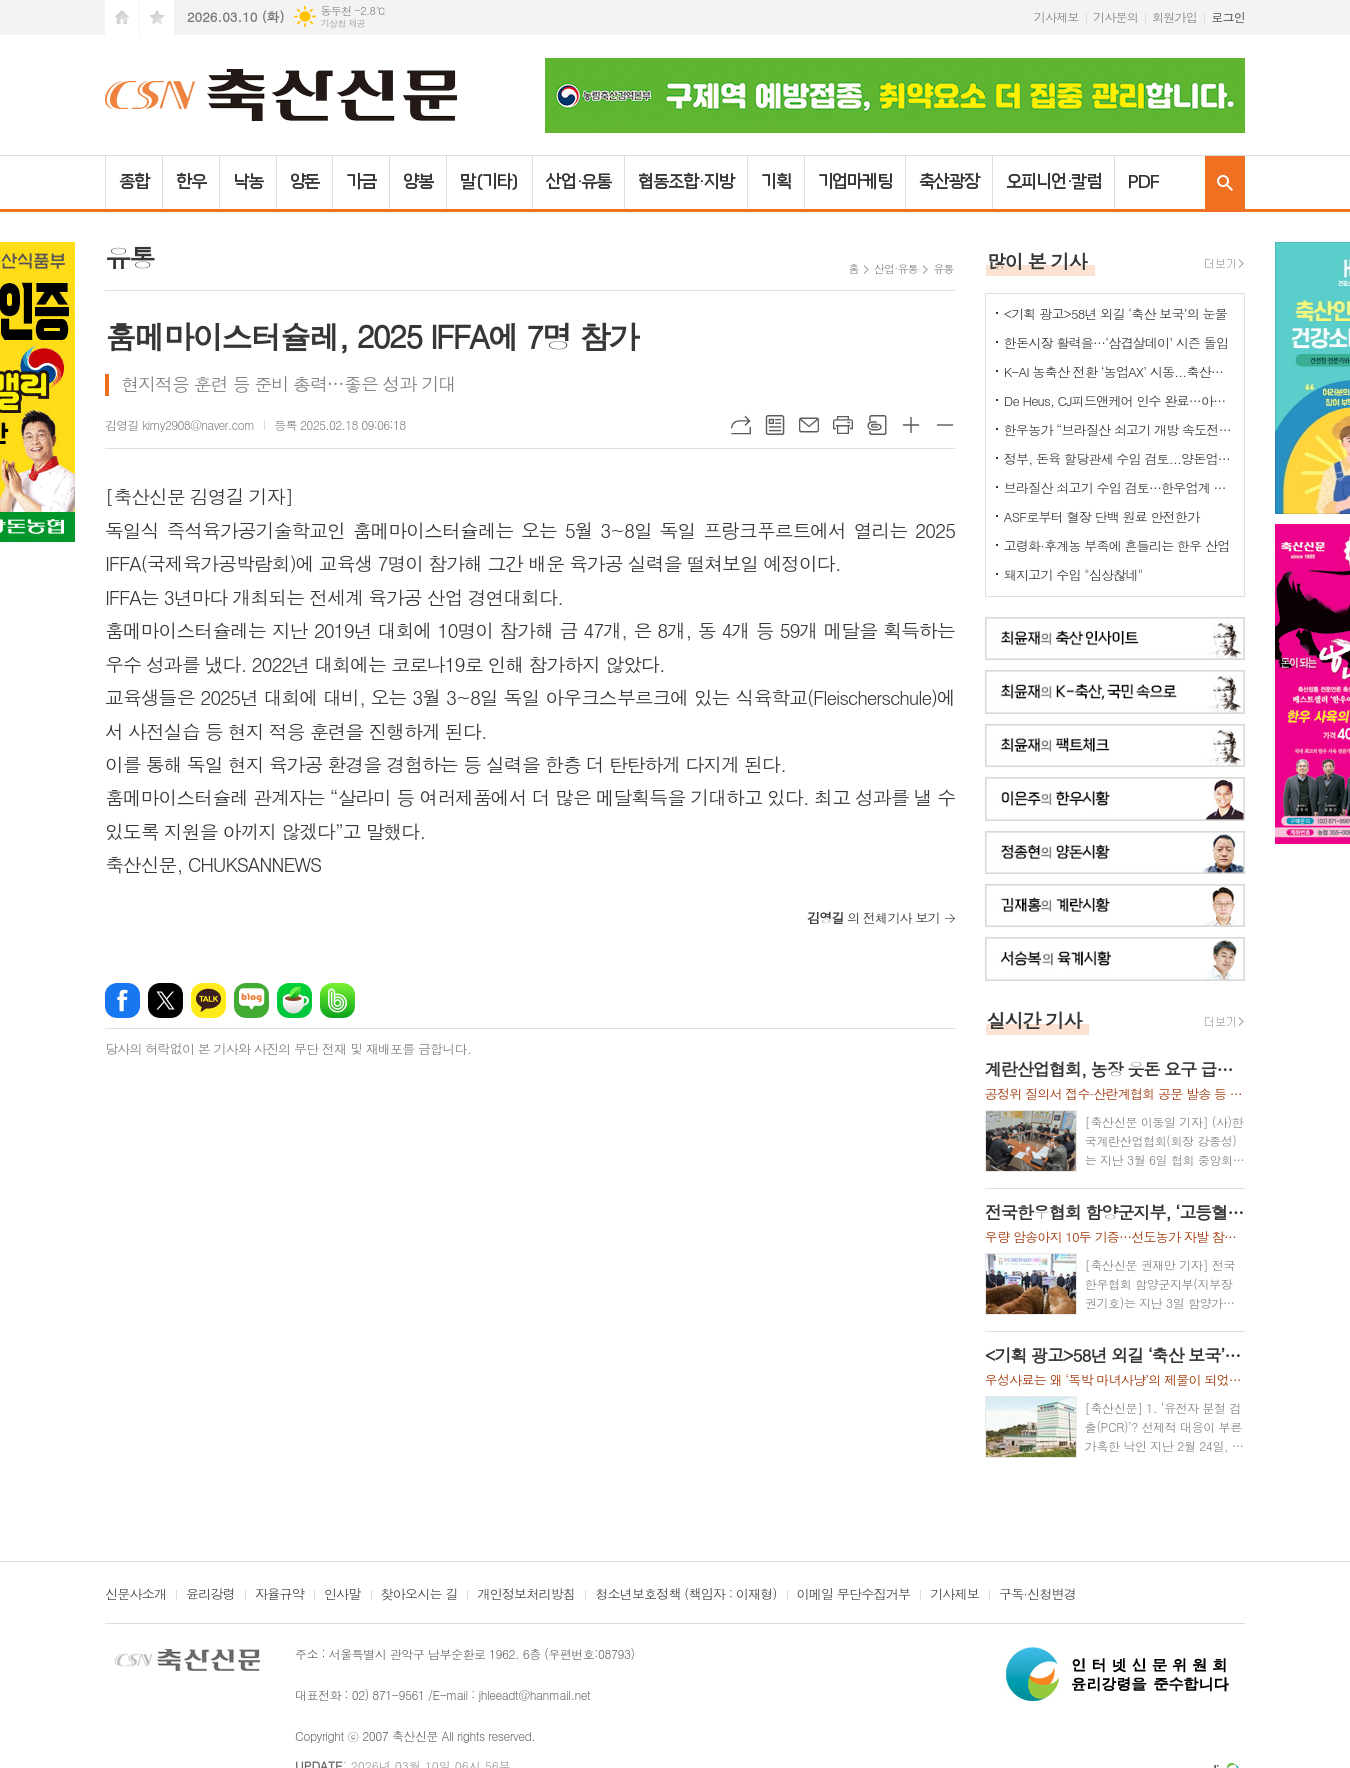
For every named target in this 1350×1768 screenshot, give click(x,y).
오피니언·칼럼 (1053, 182)
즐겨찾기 (157, 17)
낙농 (248, 182)
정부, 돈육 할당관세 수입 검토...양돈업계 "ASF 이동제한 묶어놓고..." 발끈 (1119, 458)
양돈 (305, 182)
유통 (943, 268)
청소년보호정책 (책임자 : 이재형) (685, 1595)
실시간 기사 (1034, 1019)
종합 (134, 182)
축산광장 (949, 182)
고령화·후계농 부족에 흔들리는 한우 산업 (1117, 545)
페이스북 (122, 1000)
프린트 (843, 425)
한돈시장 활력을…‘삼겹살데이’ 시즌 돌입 (1116, 342)
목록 (775, 425)
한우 (191, 182)
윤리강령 (210, 1595)
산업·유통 (579, 182)
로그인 (1228, 16)
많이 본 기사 (1037, 260)
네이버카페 (294, 1000)
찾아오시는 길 (419, 1595)
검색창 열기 (1225, 182)
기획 (776, 182)
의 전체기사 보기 (873, 917)
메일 (809, 425)
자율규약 (279, 1595)
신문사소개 (135, 1595)
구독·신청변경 (1037, 1595)
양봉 (418, 182)
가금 (361, 182)
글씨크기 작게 (945, 425)
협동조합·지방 (685, 182)
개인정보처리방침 (526, 1595)
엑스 (165, 1000)
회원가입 (1174, 16)
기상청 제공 (342, 23)
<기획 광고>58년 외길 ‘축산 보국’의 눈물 (1115, 313)
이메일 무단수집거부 (854, 1595)
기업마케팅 (855, 182)
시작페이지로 (122, 17)
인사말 (342, 1595)
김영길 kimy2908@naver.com (179, 424)
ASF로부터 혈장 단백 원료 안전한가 (1102, 516)
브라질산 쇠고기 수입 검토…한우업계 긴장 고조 (1119, 487)
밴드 (337, 1000)
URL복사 (741, 425)
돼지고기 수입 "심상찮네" (1073, 574)
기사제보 (1056, 16)
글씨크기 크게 (911, 425)
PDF (1143, 182)
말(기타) (489, 182)
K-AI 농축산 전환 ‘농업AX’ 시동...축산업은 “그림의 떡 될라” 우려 (1119, 371)
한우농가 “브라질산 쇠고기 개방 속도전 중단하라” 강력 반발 (1119, 429)
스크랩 (877, 425)
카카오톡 (208, 1000)
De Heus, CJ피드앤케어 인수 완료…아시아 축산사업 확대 (1119, 400)
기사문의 (1115, 16)
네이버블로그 (251, 1000)
